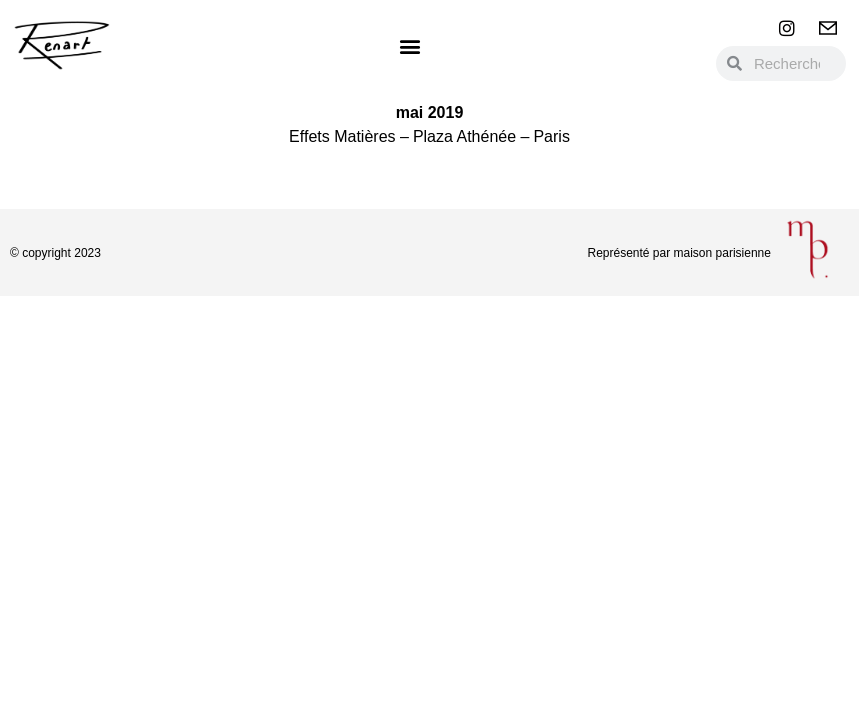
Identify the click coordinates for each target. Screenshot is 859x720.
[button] (410, 45)
